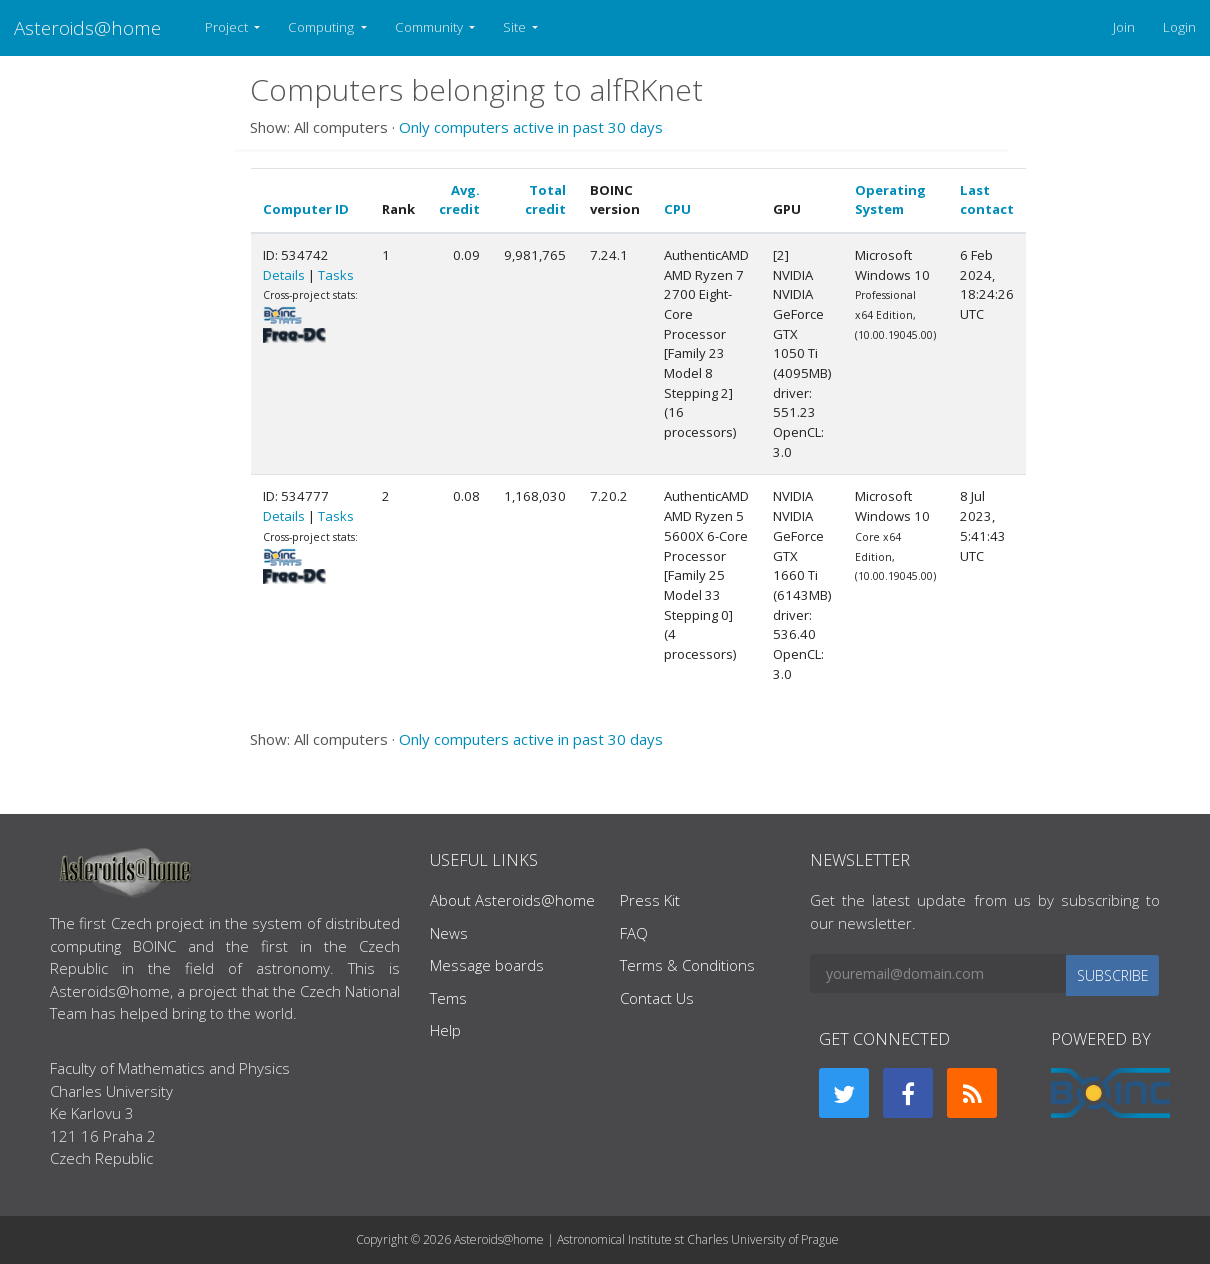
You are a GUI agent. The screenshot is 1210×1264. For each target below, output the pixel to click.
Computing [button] (322, 27)
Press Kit (650, 900)
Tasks (336, 275)
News (449, 933)
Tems (448, 998)
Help (445, 1030)
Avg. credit (459, 200)
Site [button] (516, 27)
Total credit (545, 200)
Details (284, 275)
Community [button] (430, 27)
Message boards (487, 965)
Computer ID (306, 209)
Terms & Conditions (687, 965)
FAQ (634, 933)
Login (1179, 27)
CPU (677, 209)
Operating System (890, 200)
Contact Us (657, 998)
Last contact (987, 200)
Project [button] (228, 27)
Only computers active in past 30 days (531, 127)
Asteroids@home (87, 27)
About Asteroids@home (512, 900)
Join (1124, 27)
